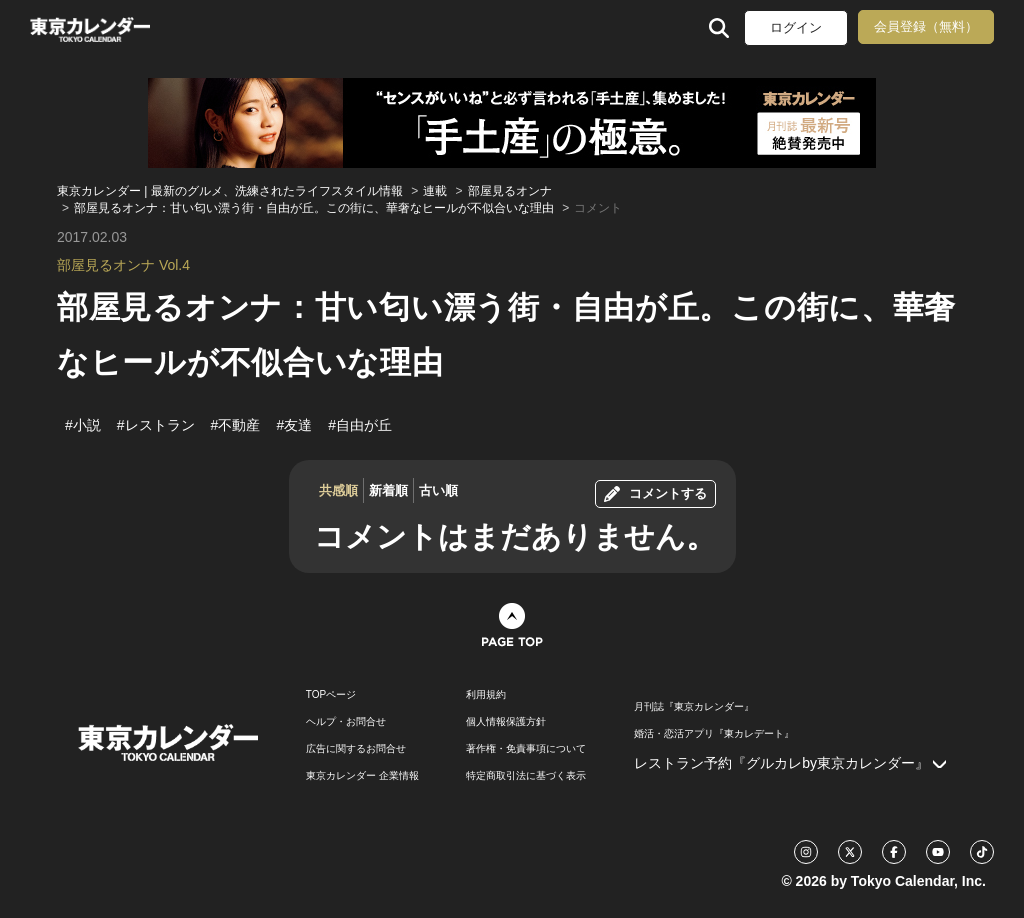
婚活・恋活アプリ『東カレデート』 (714, 734)
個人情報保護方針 (506, 722)
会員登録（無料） (926, 26)
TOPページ (331, 695)
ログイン (796, 27)
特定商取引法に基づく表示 (526, 776)
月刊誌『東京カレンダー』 (694, 707)
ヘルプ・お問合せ (346, 722)
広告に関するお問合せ (356, 749)
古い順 (438, 490)
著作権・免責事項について (526, 749)
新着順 (388, 490)
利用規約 (486, 695)
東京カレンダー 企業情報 (362, 776)
